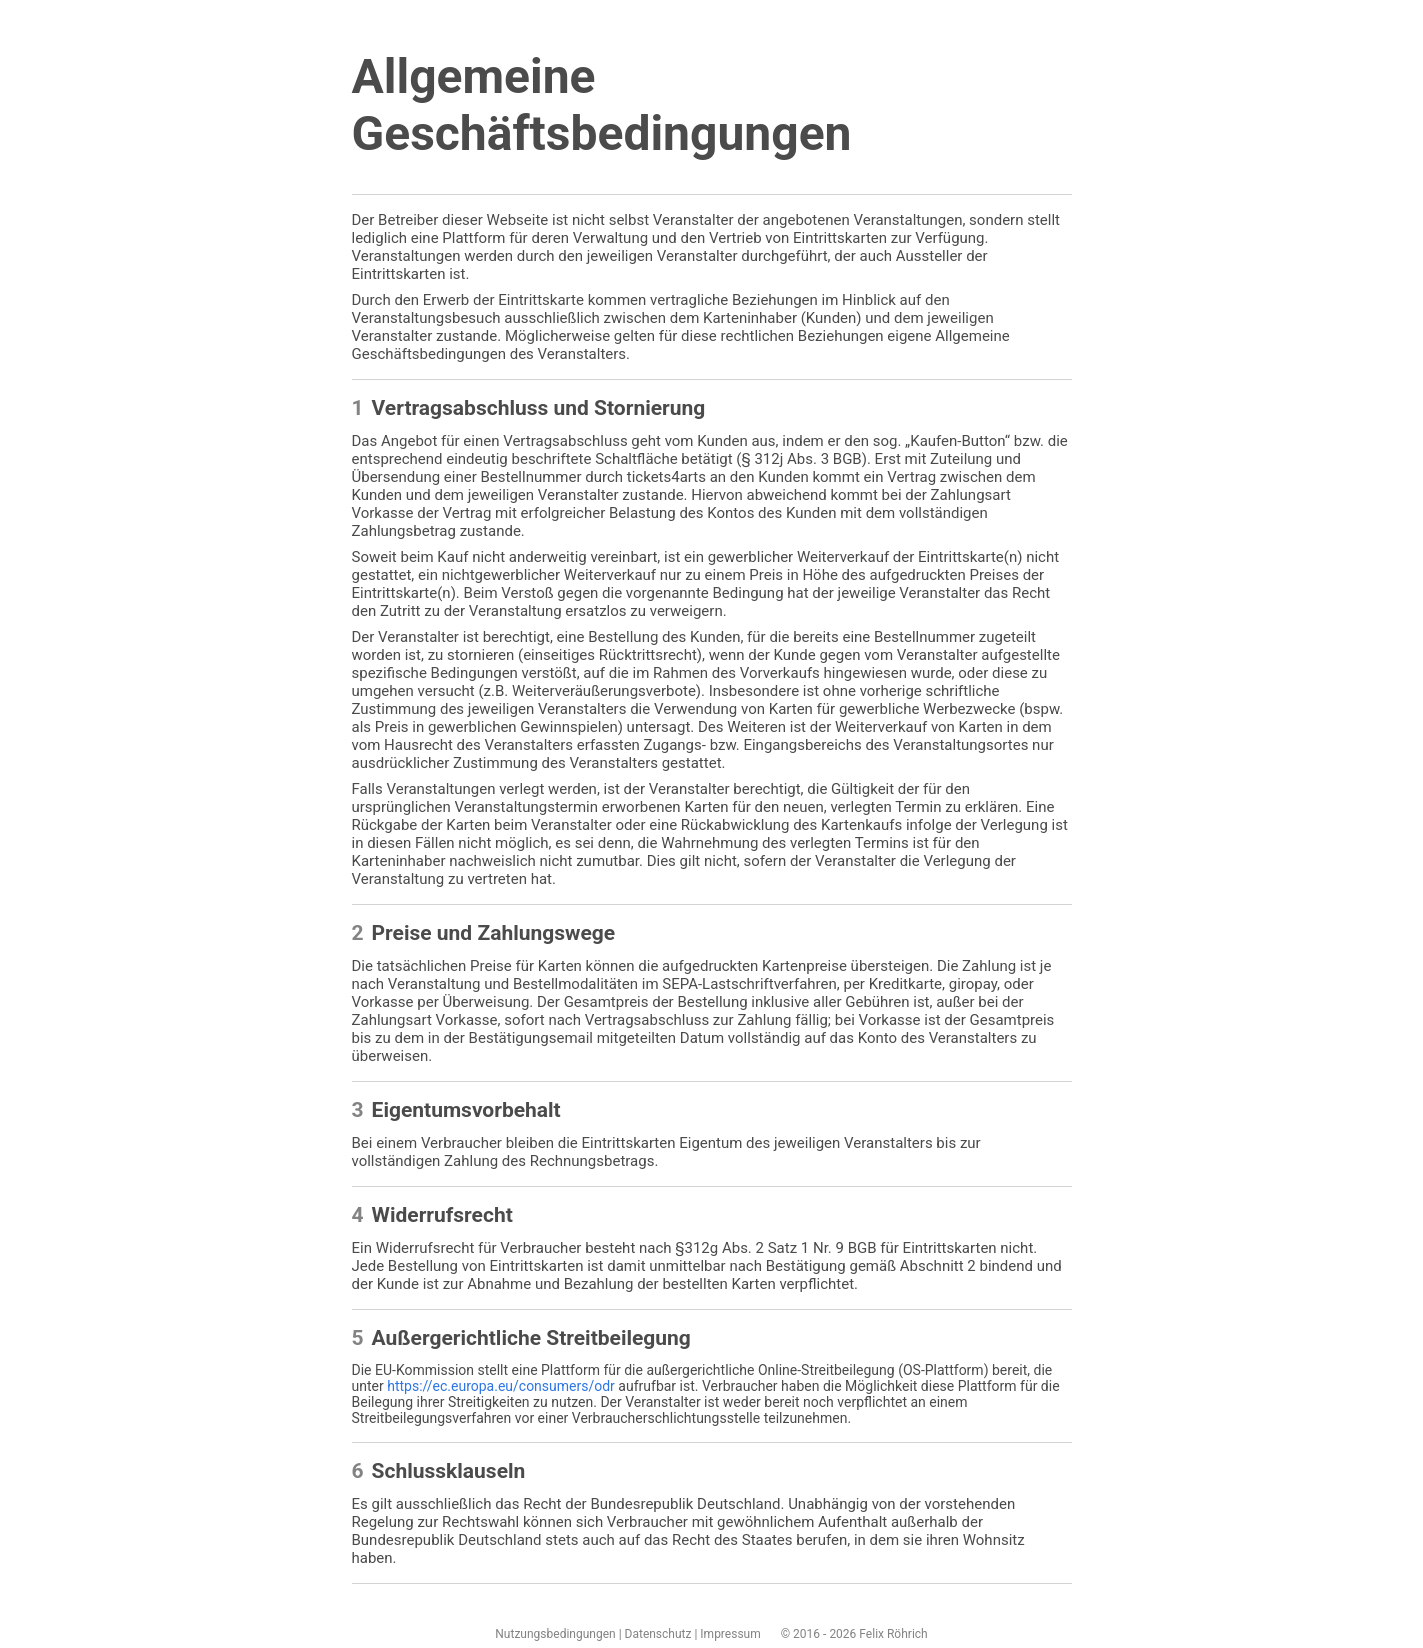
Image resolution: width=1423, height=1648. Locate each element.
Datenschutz (658, 1634)
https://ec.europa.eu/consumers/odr (501, 1386)
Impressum (730, 1634)
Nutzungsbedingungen (555, 1634)
